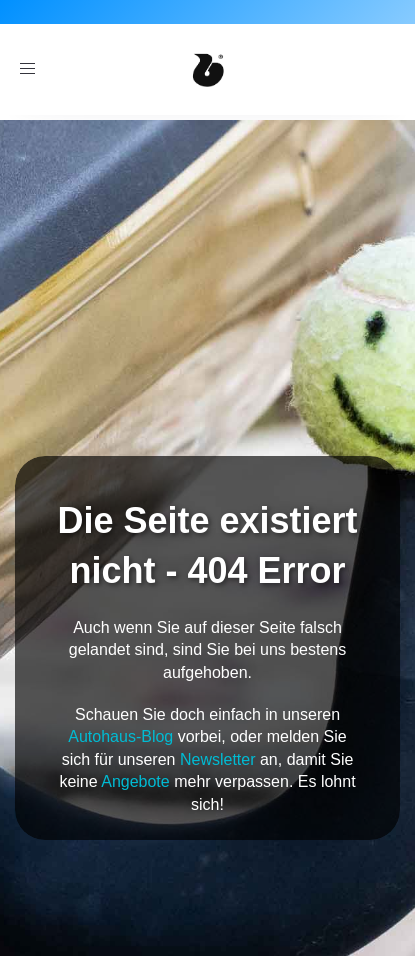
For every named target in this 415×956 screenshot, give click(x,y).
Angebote (135, 781)
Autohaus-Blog (120, 736)
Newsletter (218, 759)
